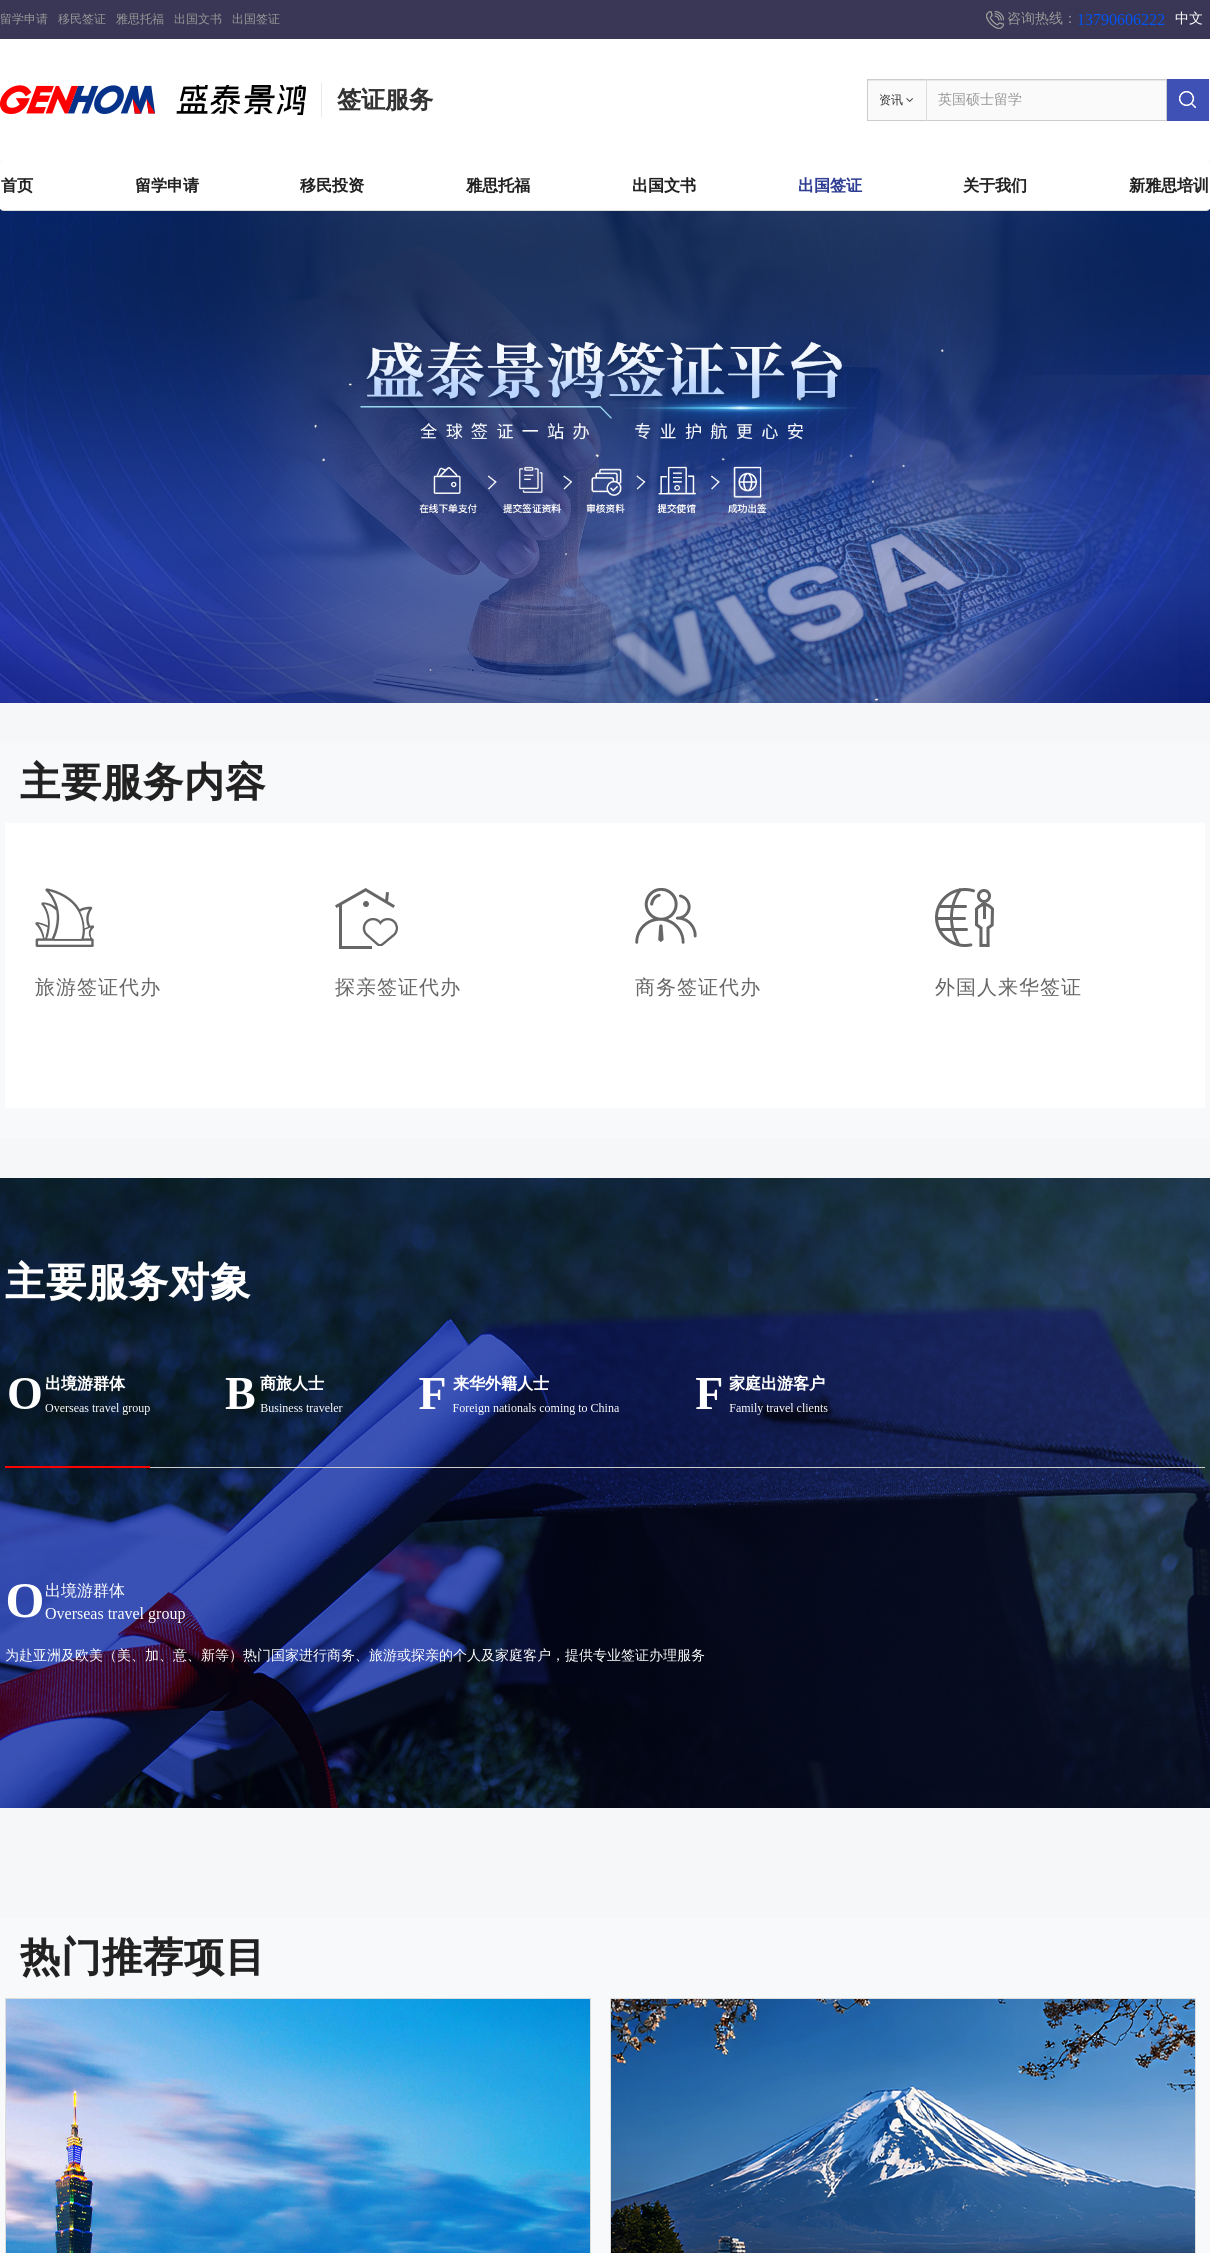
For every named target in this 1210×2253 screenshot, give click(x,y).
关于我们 (995, 185)
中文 (1189, 18)
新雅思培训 (1169, 185)
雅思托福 (140, 19)
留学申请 (24, 19)
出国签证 (256, 19)
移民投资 (332, 185)
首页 (17, 185)
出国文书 (198, 19)
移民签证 (82, 19)
